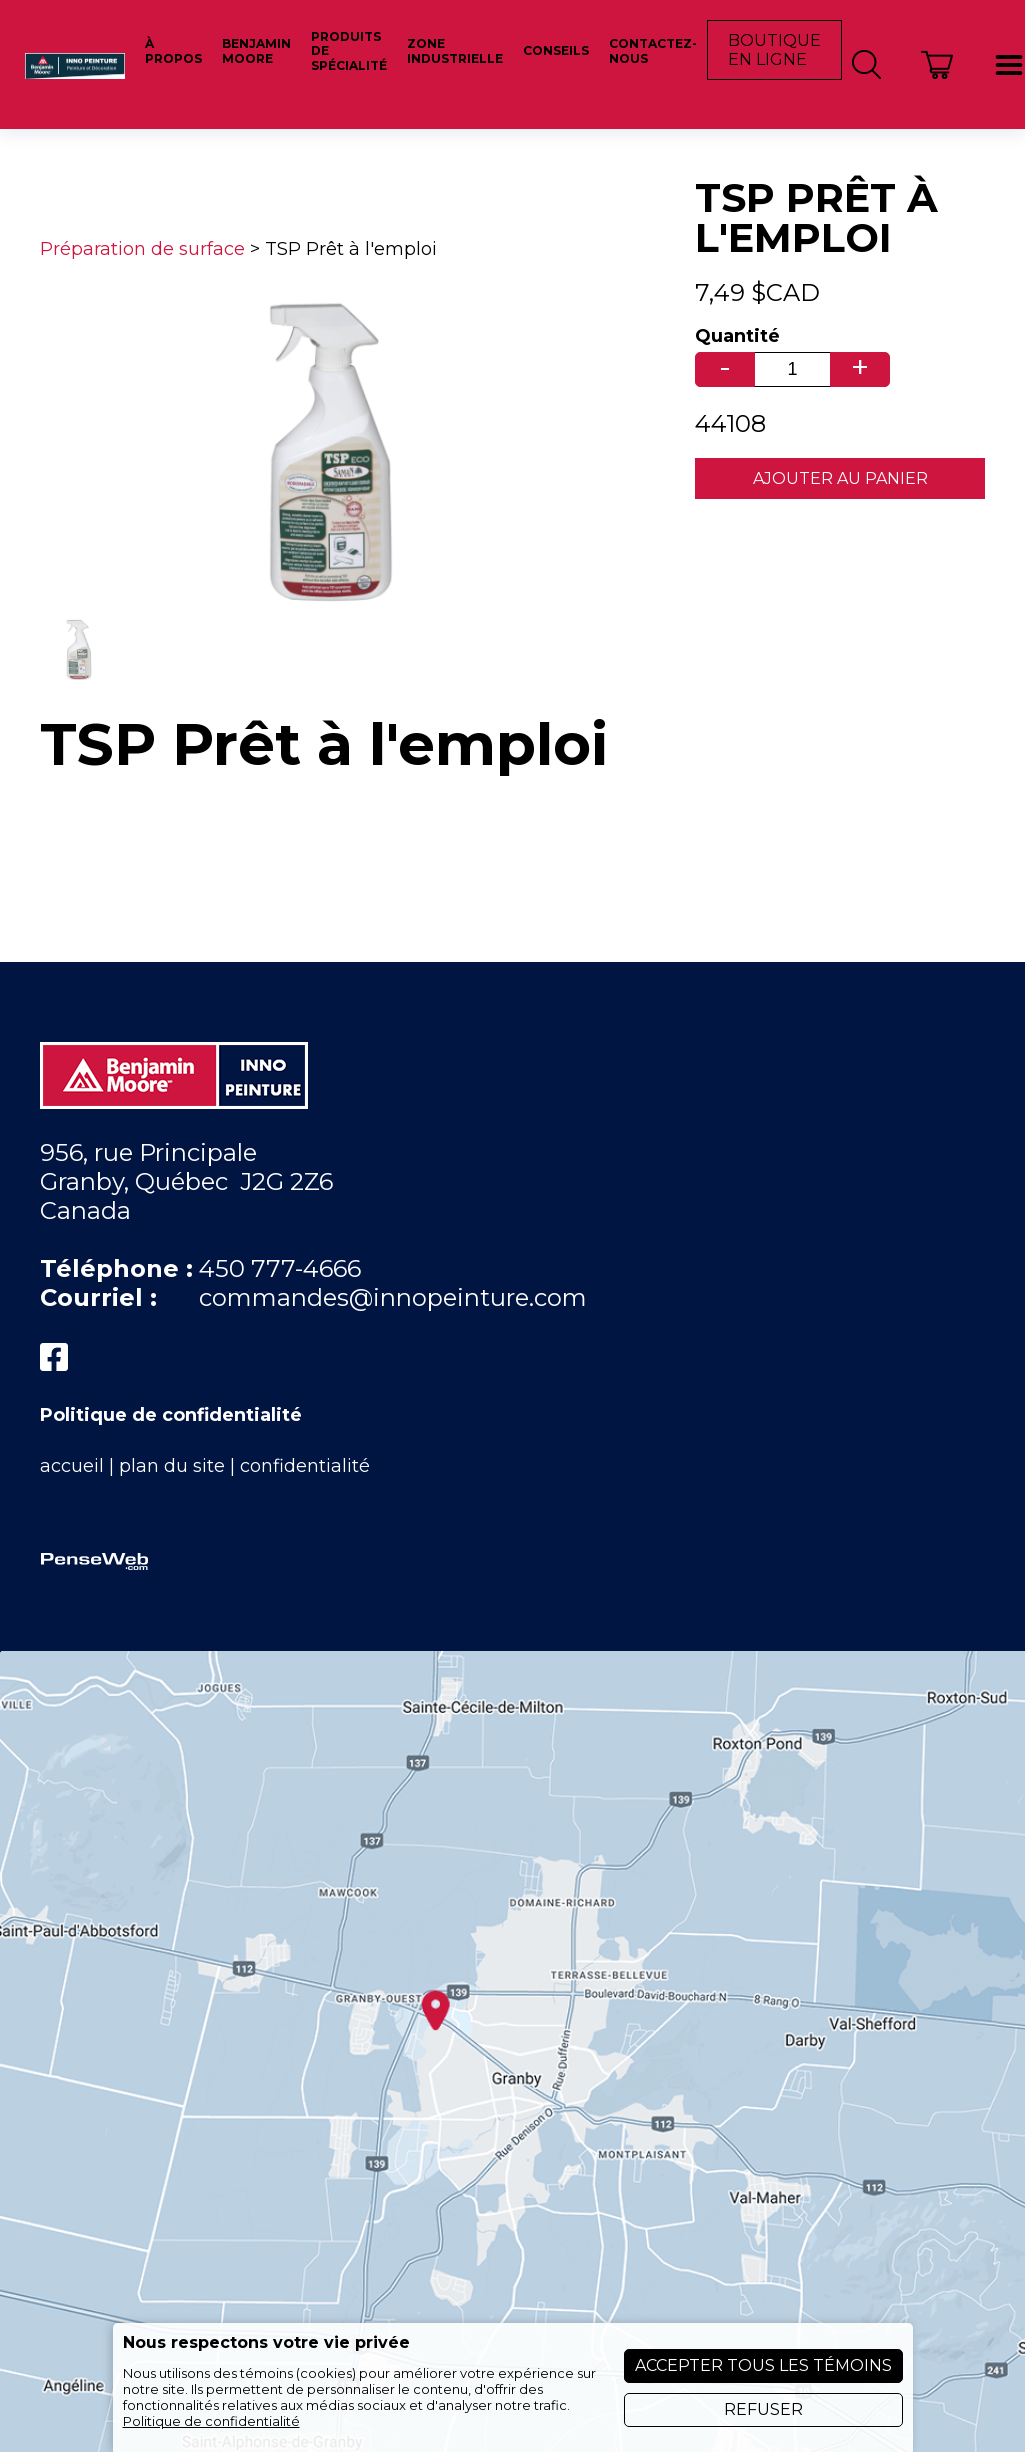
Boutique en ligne (774, 50)
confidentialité (305, 1466)
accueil (72, 1466)
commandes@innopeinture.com (393, 1297)
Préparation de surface (142, 249)
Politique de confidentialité (171, 1415)
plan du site (172, 1466)
